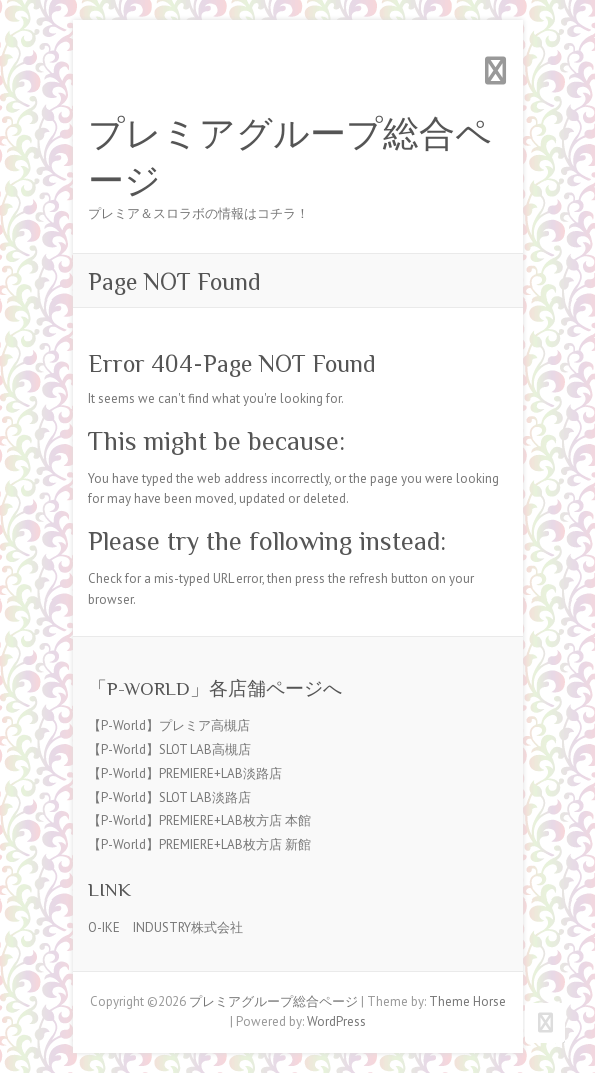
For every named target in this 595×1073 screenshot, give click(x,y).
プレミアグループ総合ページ (290, 157)
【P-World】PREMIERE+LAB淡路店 (185, 773)
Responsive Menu (496, 70)
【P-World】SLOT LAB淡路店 (169, 797)
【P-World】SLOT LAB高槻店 (169, 749)
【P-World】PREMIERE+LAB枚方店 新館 (199, 844)
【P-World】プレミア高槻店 (169, 725)
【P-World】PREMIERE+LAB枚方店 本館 (199, 820)
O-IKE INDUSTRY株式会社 (165, 927)
